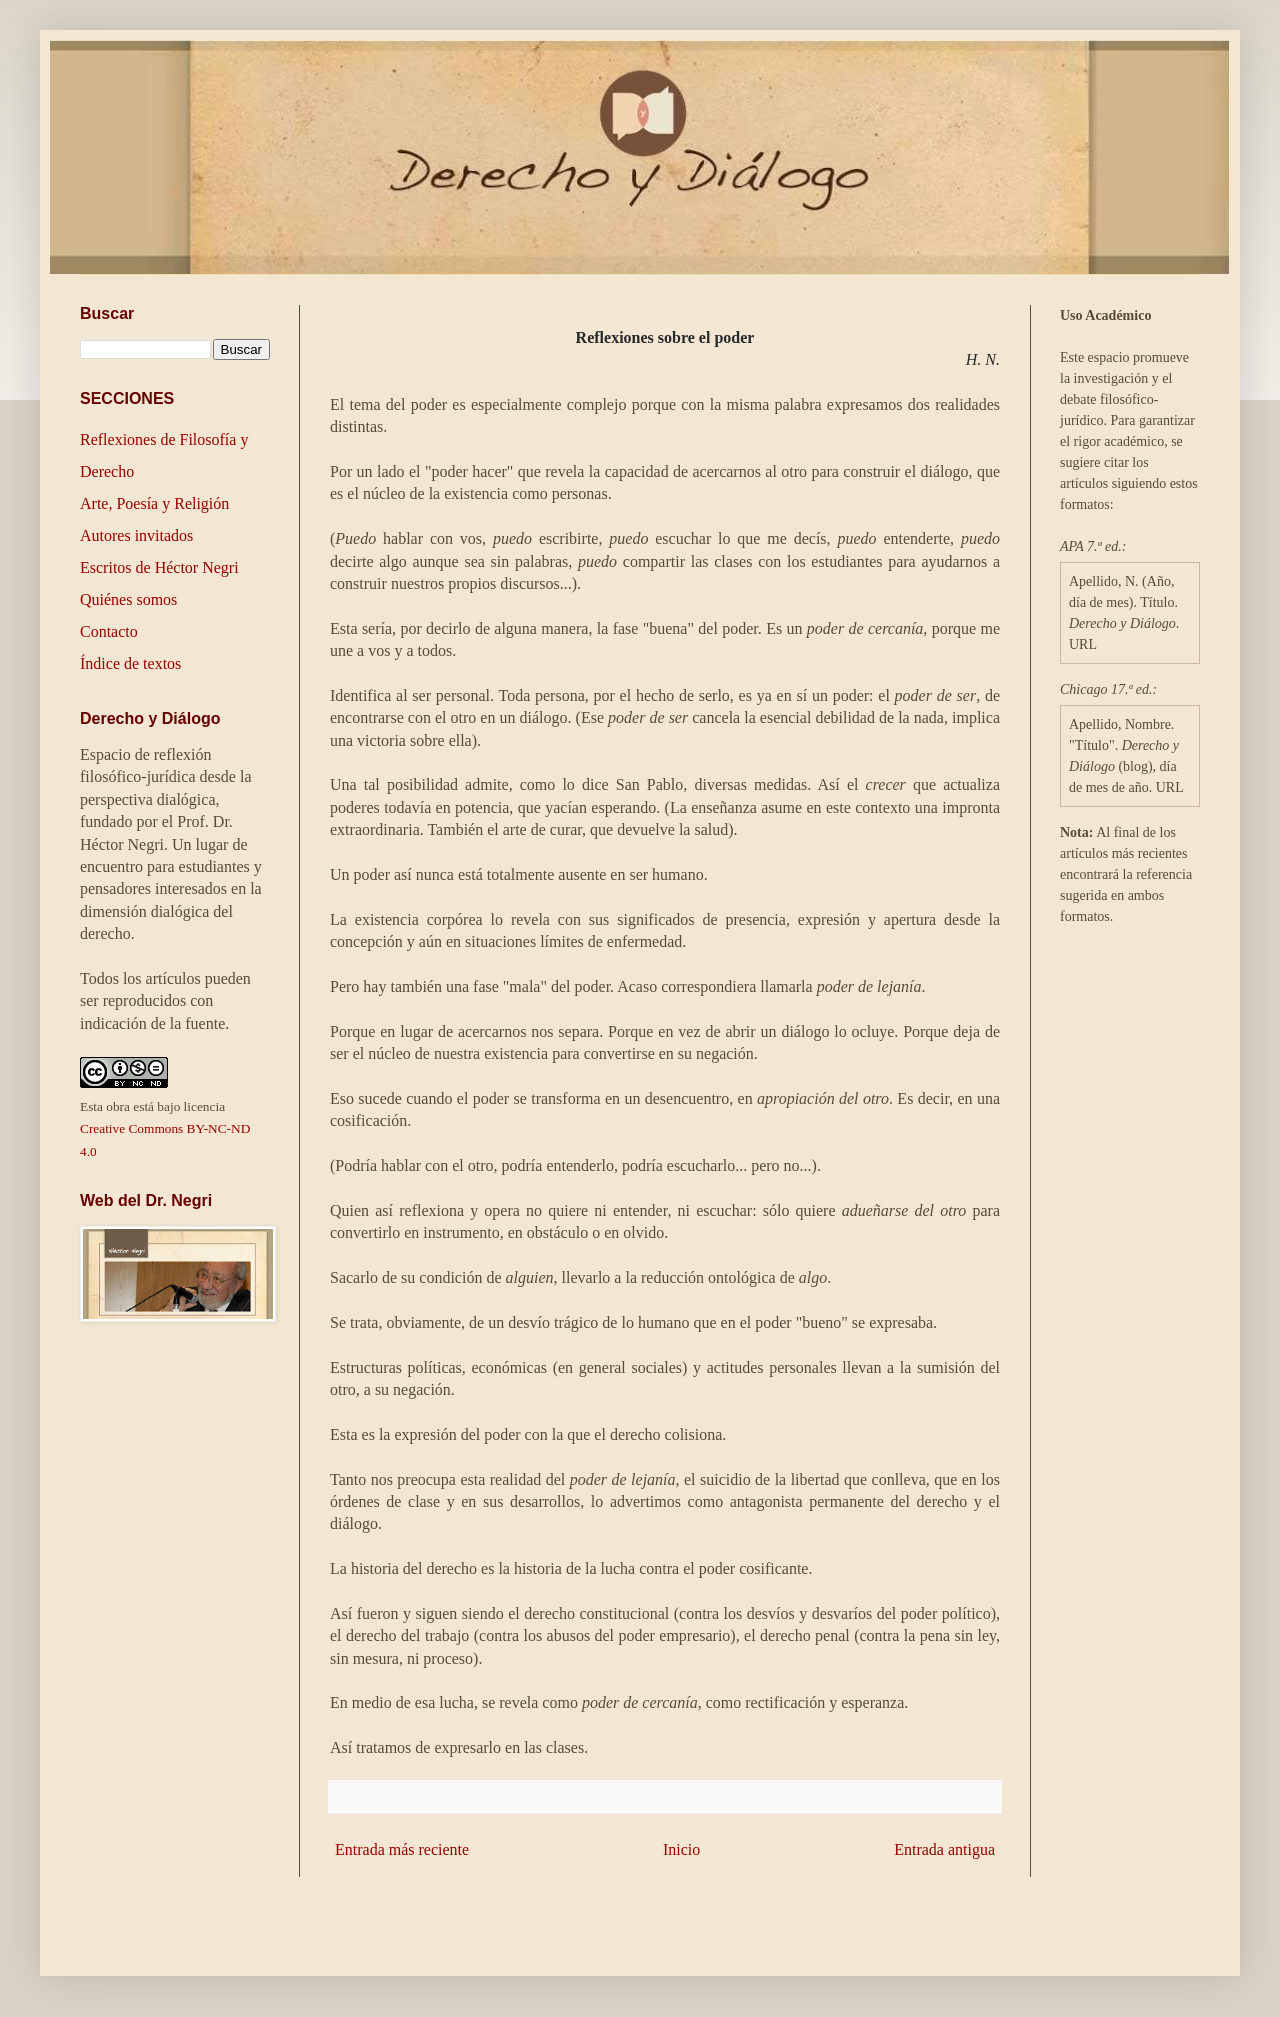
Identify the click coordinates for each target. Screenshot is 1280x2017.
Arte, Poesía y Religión (154, 503)
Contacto (109, 631)
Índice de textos (130, 663)
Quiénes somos (128, 599)
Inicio (681, 1849)
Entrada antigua (944, 1849)
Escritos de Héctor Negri (159, 567)
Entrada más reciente (402, 1849)
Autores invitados (136, 535)
